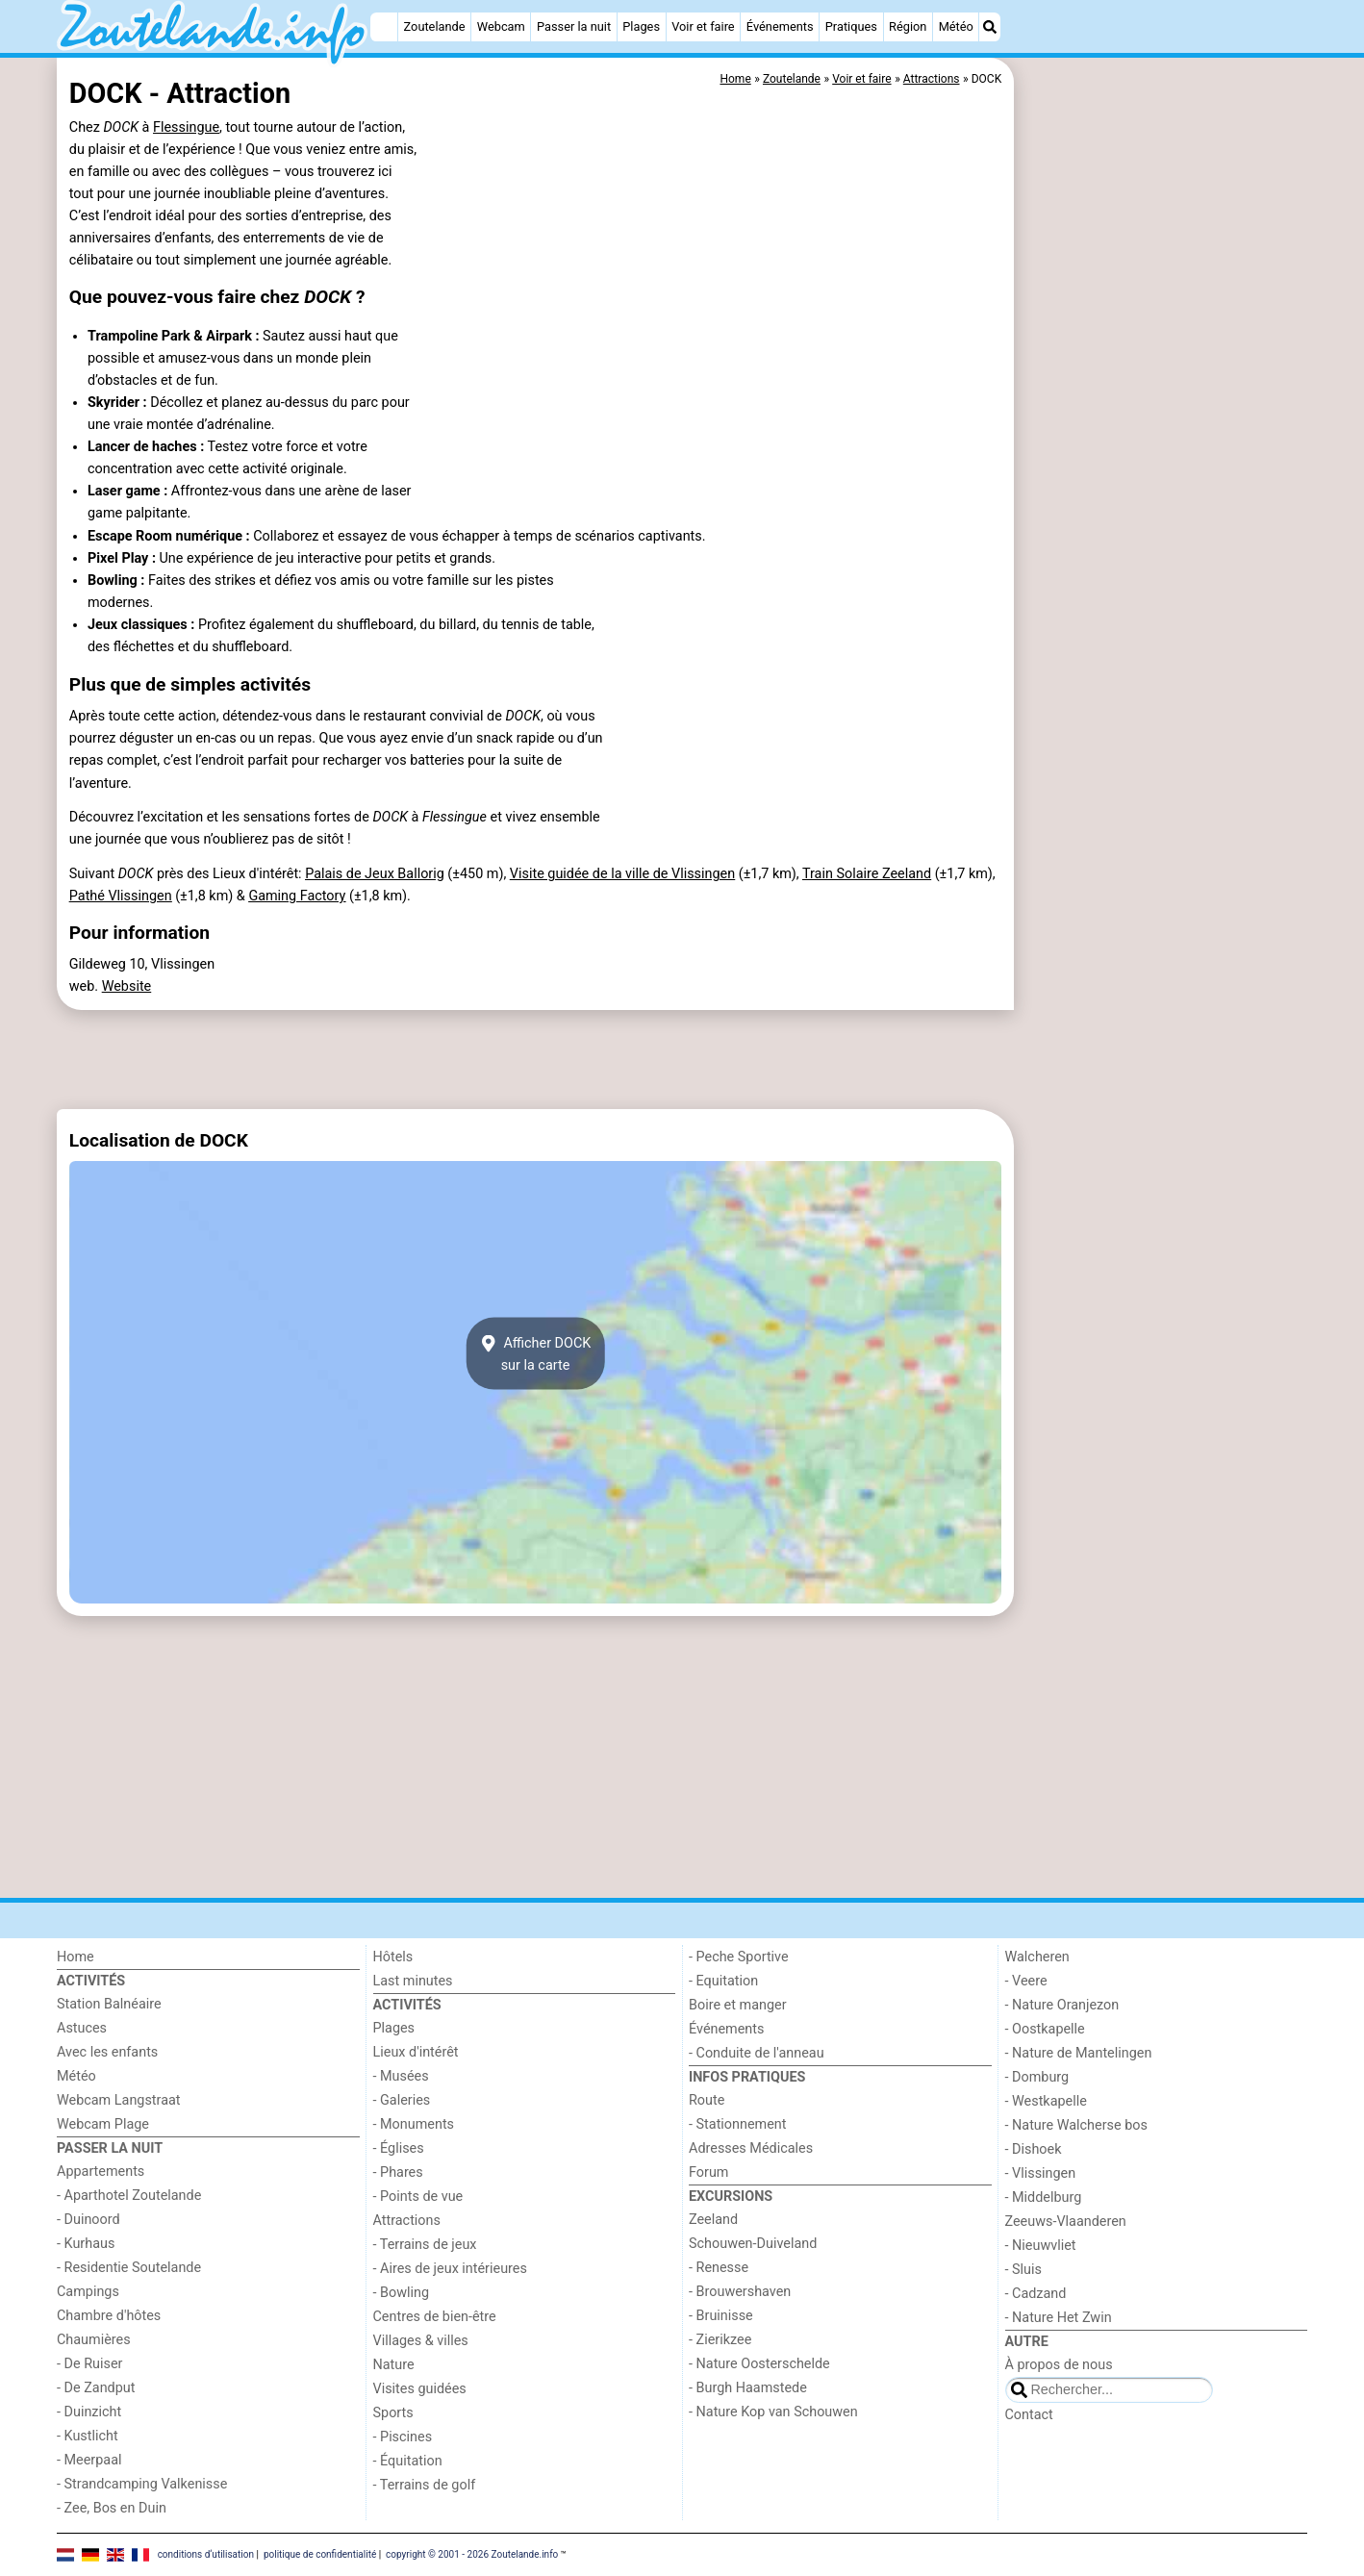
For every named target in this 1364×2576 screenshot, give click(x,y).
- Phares (398, 2172)
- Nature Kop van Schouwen (773, 2412)
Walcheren (1037, 1957)
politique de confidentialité (320, 2553)
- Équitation (407, 2461)
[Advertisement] (1163, 500)
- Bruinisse (721, 2316)
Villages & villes (420, 2341)
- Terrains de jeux (425, 2244)
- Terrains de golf (424, 2485)
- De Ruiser (89, 2364)
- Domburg (1037, 2077)
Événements (780, 26)
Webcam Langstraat (119, 2100)
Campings (88, 2292)
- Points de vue (418, 2196)
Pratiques (851, 26)
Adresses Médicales (751, 2148)
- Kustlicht (87, 2436)
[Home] (383, 27)
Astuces (82, 2028)
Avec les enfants (107, 2052)
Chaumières (94, 2340)
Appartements (100, 2171)
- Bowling (401, 2293)
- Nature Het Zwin (1058, 2318)
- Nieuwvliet (1040, 2245)
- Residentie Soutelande (129, 2268)
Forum (708, 2172)
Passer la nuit (574, 26)
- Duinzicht (89, 2412)
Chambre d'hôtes (109, 2316)
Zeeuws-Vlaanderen (1065, 2221)
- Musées (401, 2076)
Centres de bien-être (434, 2317)
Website (127, 986)
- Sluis (1023, 2269)
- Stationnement (737, 2124)
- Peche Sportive (739, 1957)
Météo (956, 26)
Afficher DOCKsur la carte (536, 1353)
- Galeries (402, 2100)
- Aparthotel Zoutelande (129, 2195)
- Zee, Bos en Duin (111, 2508)
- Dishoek (1033, 2149)
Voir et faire (702, 26)
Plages (641, 26)
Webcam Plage (103, 2124)
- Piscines (403, 2437)
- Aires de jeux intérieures (450, 2268)
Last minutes (413, 1981)
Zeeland (713, 2219)
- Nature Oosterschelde (759, 2364)
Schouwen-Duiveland (753, 2243)
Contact (1029, 2415)
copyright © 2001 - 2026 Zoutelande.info (472, 2553)
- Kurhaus (85, 2243)
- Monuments (414, 2124)
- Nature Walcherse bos (1076, 2125)
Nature (394, 2365)
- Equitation (723, 1981)
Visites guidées (420, 2389)
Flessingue (186, 127)
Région (907, 26)
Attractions (407, 2220)
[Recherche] (989, 27)
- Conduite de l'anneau (756, 2053)
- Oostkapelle (1045, 2029)
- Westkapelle (1046, 2101)
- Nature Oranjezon (1062, 2005)
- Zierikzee (720, 2340)
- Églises (398, 2148)
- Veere (1026, 1981)
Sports (393, 2413)
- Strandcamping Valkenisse (142, 2484)
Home (75, 1957)
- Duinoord (88, 2219)
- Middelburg (1043, 2197)
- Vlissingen (1040, 2173)
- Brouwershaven (740, 2292)
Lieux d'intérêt (416, 2052)
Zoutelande (435, 26)
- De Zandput (96, 2388)
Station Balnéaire (109, 2004)
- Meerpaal (89, 2460)
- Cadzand (1036, 2294)
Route (706, 2100)
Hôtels (393, 1957)
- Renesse (718, 2268)
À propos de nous (1059, 2365)
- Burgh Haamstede (748, 2388)
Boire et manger (738, 2005)
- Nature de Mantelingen (1078, 2053)
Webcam (501, 26)
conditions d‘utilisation (206, 2553)
